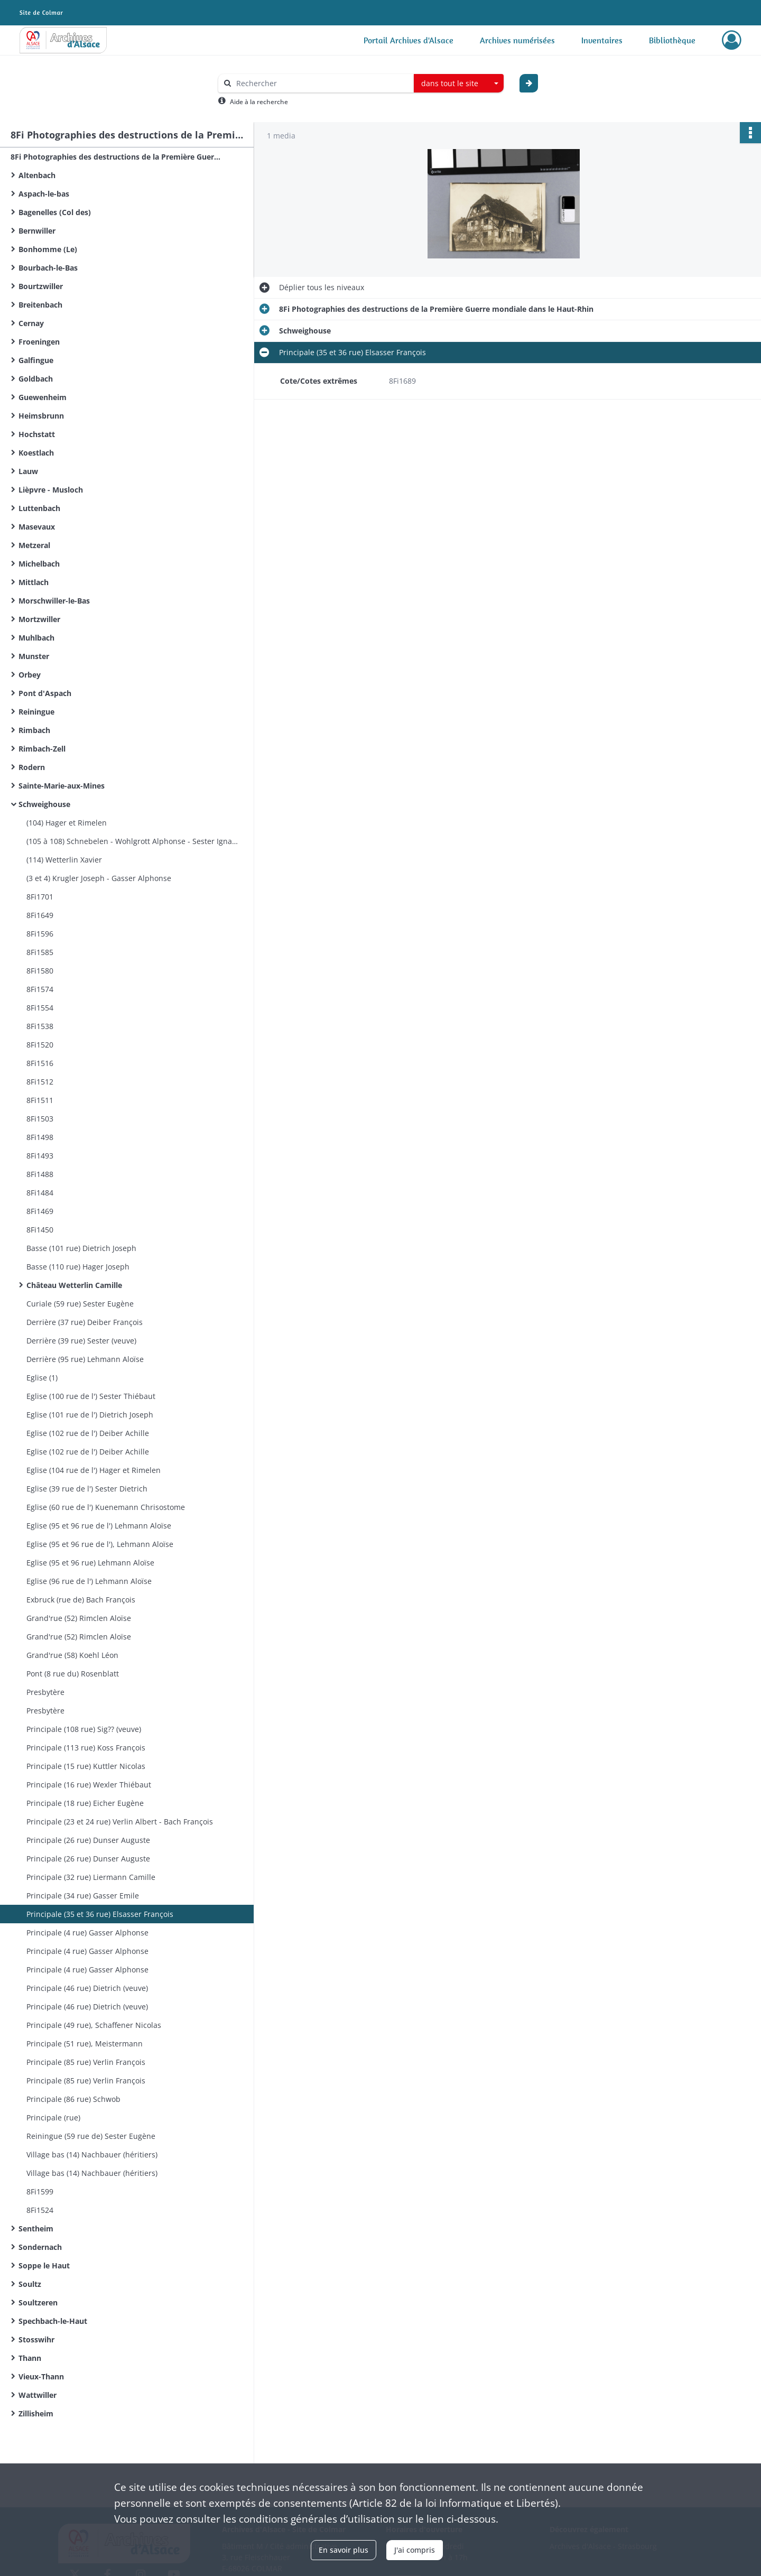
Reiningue (36, 712)
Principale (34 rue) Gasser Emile (82, 1896)
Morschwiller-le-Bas (54, 601)
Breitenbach (40, 305)
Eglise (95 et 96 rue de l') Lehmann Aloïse (98, 1526)
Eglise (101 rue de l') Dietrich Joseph (89, 1415)
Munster (33, 656)
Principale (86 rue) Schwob (73, 2099)
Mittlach (33, 582)
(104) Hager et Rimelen (66, 823)
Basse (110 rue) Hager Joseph (77, 1267)
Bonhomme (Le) (47, 249)
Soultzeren (38, 2302)
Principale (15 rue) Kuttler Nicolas (85, 1766)
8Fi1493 (39, 1156)
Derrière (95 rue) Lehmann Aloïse (85, 1359)
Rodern (31, 767)
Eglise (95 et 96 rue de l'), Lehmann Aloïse (99, 1544)
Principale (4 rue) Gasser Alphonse (87, 1933)
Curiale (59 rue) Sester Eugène (80, 1304)
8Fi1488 (39, 1174)
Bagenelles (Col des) (54, 212)
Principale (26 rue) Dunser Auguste (88, 1840)
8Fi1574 (39, 989)
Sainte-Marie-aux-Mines (61, 786)
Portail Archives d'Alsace (408, 40)
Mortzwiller (39, 619)
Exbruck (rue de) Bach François (80, 1600)
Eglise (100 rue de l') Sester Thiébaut (90, 1396)
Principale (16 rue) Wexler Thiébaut (88, 1785)
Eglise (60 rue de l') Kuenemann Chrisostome (105, 1507)
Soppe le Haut (44, 2265)
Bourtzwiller (40, 286)
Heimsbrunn (41, 416)
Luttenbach (39, 508)
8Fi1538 (39, 1026)
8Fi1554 (39, 1008)
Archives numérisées (517, 40)
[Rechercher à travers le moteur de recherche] (321, 83)
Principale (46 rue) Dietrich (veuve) (87, 1988)
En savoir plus (343, 2550)
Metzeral (34, 545)
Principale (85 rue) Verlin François (85, 2062)
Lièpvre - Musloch (50, 490)
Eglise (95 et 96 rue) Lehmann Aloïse (90, 1563)
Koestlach (36, 453)
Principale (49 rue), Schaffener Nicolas (93, 2025)
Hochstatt (36, 434)
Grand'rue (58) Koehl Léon (72, 1655)
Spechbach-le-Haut (52, 2321)
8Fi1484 (39, 1193)
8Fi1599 (39, 2191)
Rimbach (34, 730)
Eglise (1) (42, 1378)
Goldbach (35, 379)
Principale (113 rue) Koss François (85, 1748)
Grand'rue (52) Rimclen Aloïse (78, 1618)
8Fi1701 (39, 897)
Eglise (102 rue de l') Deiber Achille (87, 1433)
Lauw (28, 471)
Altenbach (36, 175)
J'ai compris (414, 2550)
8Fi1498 (39, 1137)
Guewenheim (42, 397)
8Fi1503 (39, 1119)
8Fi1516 (39, 1063)
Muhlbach (36, 638)
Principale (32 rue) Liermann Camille (90, 1877)
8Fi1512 (39, 1082)
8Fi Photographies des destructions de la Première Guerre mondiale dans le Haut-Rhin (116, 157)
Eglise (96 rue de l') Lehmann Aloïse (89, 1581)
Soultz (29, 2284)
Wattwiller (37, 2395)
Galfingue (35, 360)
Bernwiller (36, 231)
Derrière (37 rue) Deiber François (84, 1322)
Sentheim (35, 2228)
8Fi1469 (39, 1211)
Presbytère (45, 1692)
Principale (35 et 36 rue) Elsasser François (99, 1914)
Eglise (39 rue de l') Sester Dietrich (86, 1489)
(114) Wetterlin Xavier (64, 860)
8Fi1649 (39, 915)
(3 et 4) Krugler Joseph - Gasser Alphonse (98, 878)
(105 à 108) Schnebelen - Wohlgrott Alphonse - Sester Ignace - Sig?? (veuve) (132, 841)
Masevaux (36, 527)
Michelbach (39, 564)
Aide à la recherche (259, 101)
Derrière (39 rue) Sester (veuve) (81, 1341)
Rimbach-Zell (42, 749)
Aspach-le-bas (43, 194)
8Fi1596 (39, 934)
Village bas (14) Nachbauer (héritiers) (91, 2154)
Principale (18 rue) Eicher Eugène (85, 1803)
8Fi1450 (39, 1230)
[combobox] (459, 83)
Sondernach (40, 2247)
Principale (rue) (53, 2117)
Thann (29, 2358)
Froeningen (39, 342)
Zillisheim (35, 2413)
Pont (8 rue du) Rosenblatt (72, 1674)
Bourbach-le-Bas (48, 268)
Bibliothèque (672, 40)
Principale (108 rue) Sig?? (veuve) (83, 1729)
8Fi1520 (39, 1045)
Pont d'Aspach (44, 693)
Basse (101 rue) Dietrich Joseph (81, 1248)
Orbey (29, 675)
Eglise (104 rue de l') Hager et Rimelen (93, 1470)
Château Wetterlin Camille (74, 1285)
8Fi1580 (39, 971)
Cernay (31, 323)
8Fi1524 (39, 2210)
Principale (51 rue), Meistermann (84, 2043)
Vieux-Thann (41, 2376)
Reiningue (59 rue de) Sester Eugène (90, 2136)
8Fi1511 (39, 1100)
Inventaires (602, 40)
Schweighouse (44, 804)
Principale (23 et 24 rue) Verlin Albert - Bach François (119, 1822)
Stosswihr (36, 2339)
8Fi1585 (39, 952)
